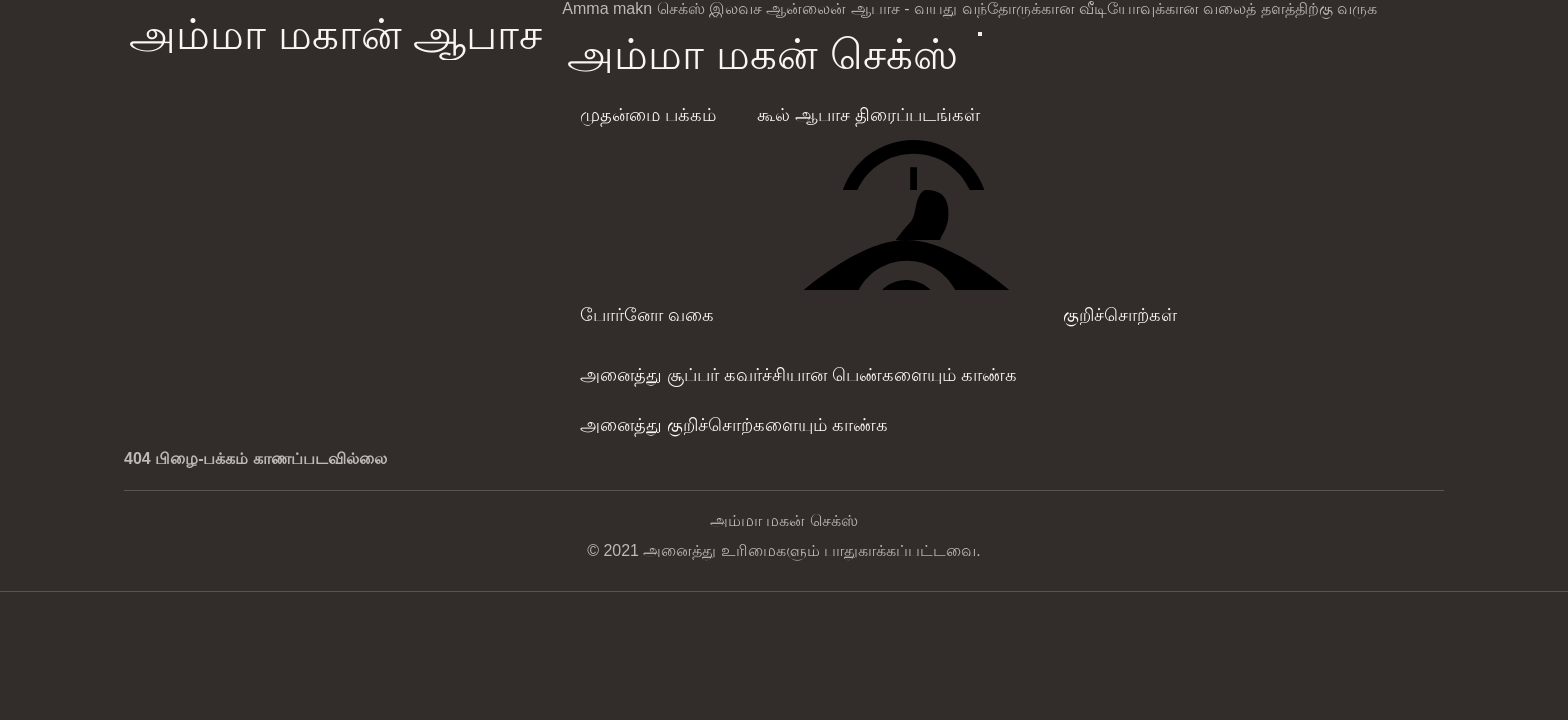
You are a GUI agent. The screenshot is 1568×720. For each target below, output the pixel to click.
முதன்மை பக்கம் (648, 115)
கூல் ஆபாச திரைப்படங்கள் (868, 115)
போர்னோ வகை (647, 315)
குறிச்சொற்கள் (1120, 315)
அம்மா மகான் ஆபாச (335, 34)
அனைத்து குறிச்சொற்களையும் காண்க (734, 425)
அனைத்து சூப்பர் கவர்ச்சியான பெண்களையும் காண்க (798, 375)
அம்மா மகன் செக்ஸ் (762, 54)
